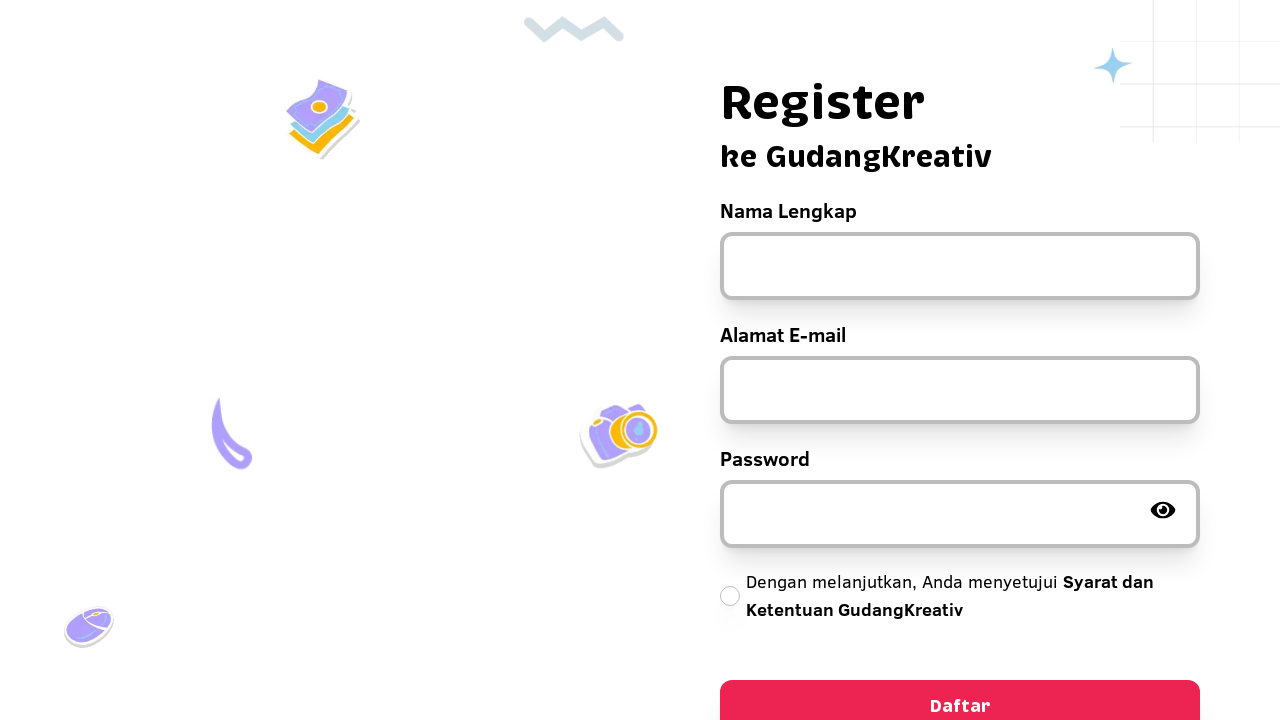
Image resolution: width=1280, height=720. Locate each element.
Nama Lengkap (788, 210)
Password (765, 458)
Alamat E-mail (783, 334)
